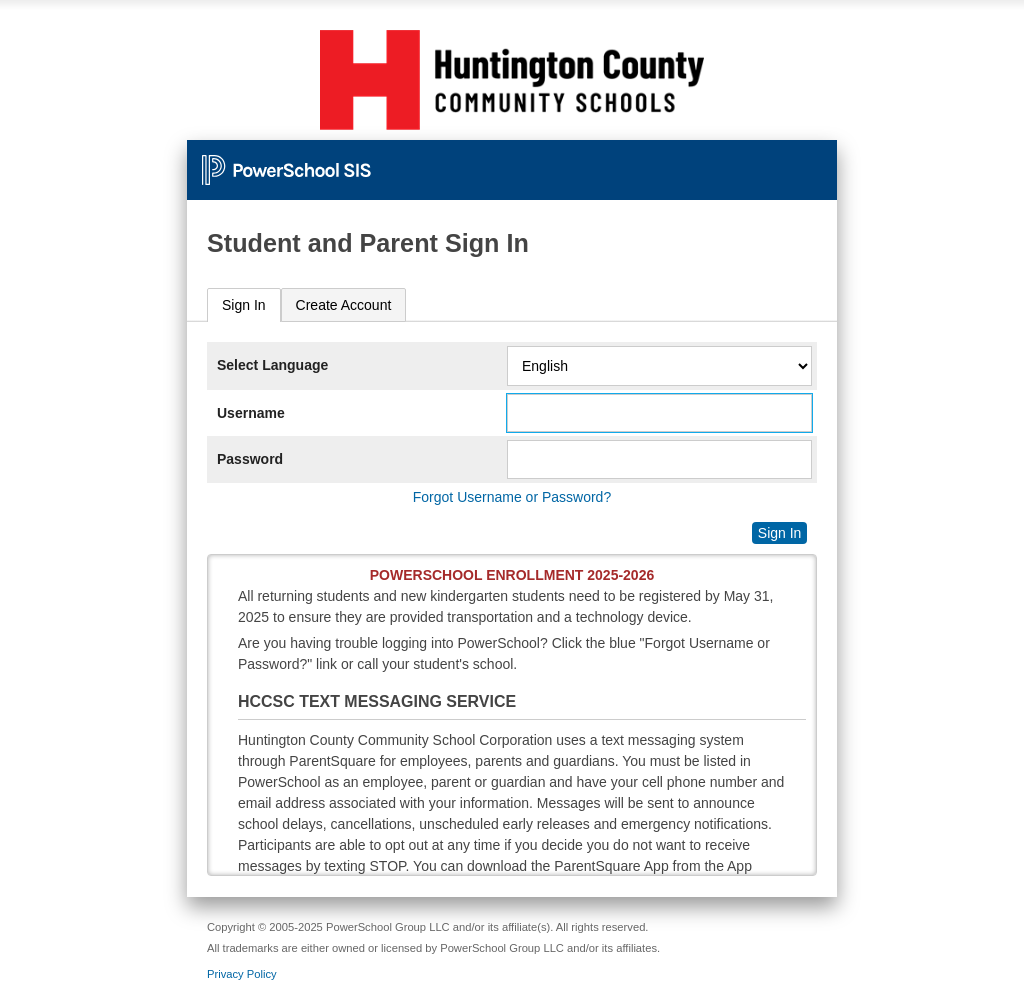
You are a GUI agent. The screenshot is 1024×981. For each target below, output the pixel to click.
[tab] (244, 305)
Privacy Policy (242, 974)
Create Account (344, 305)
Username (251, 413)
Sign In (244, 305)
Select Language (272, 365)
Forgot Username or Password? (512, 497)
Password (250, 459)
